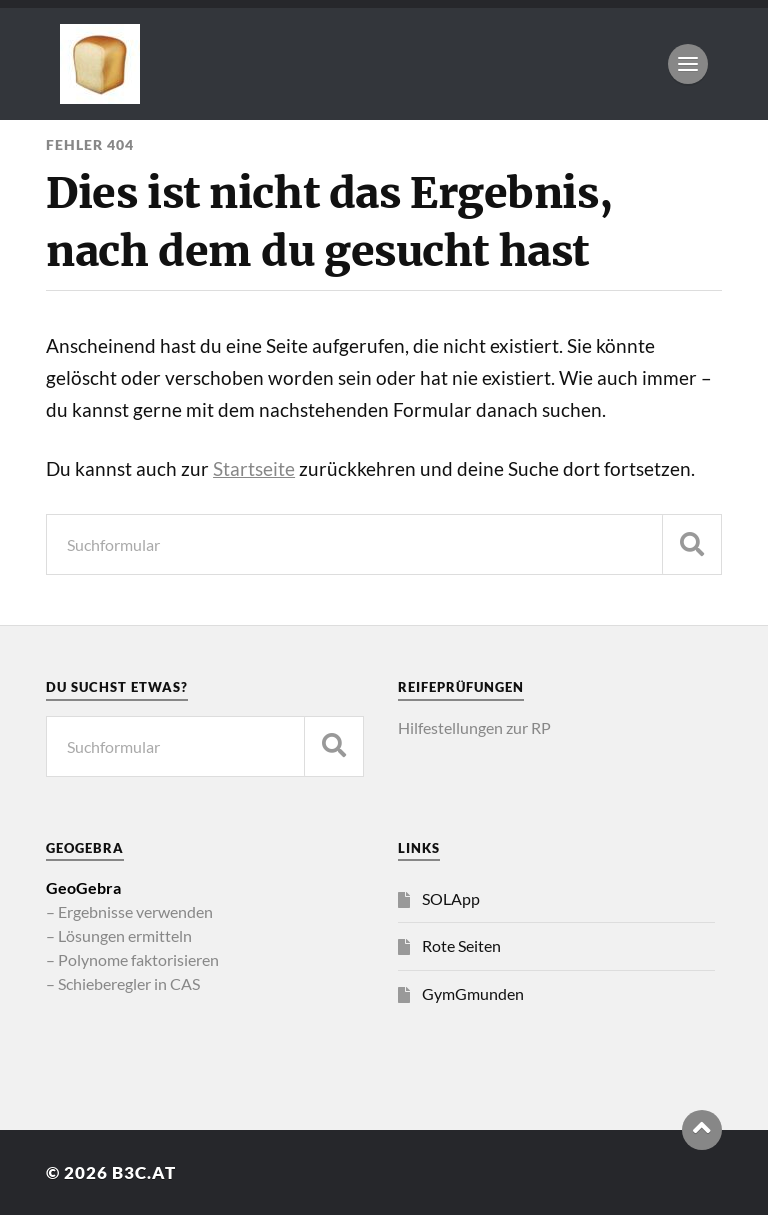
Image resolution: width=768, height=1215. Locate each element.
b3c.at (144, 1172)
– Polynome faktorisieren (132, 959)
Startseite (254, 469)
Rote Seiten (461, 945)
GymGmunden (473, 993)
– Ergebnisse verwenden (129, 911)
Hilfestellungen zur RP (474, 727)
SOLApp (451, 898)
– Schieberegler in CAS (123, 983)
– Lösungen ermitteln (119, 935)
